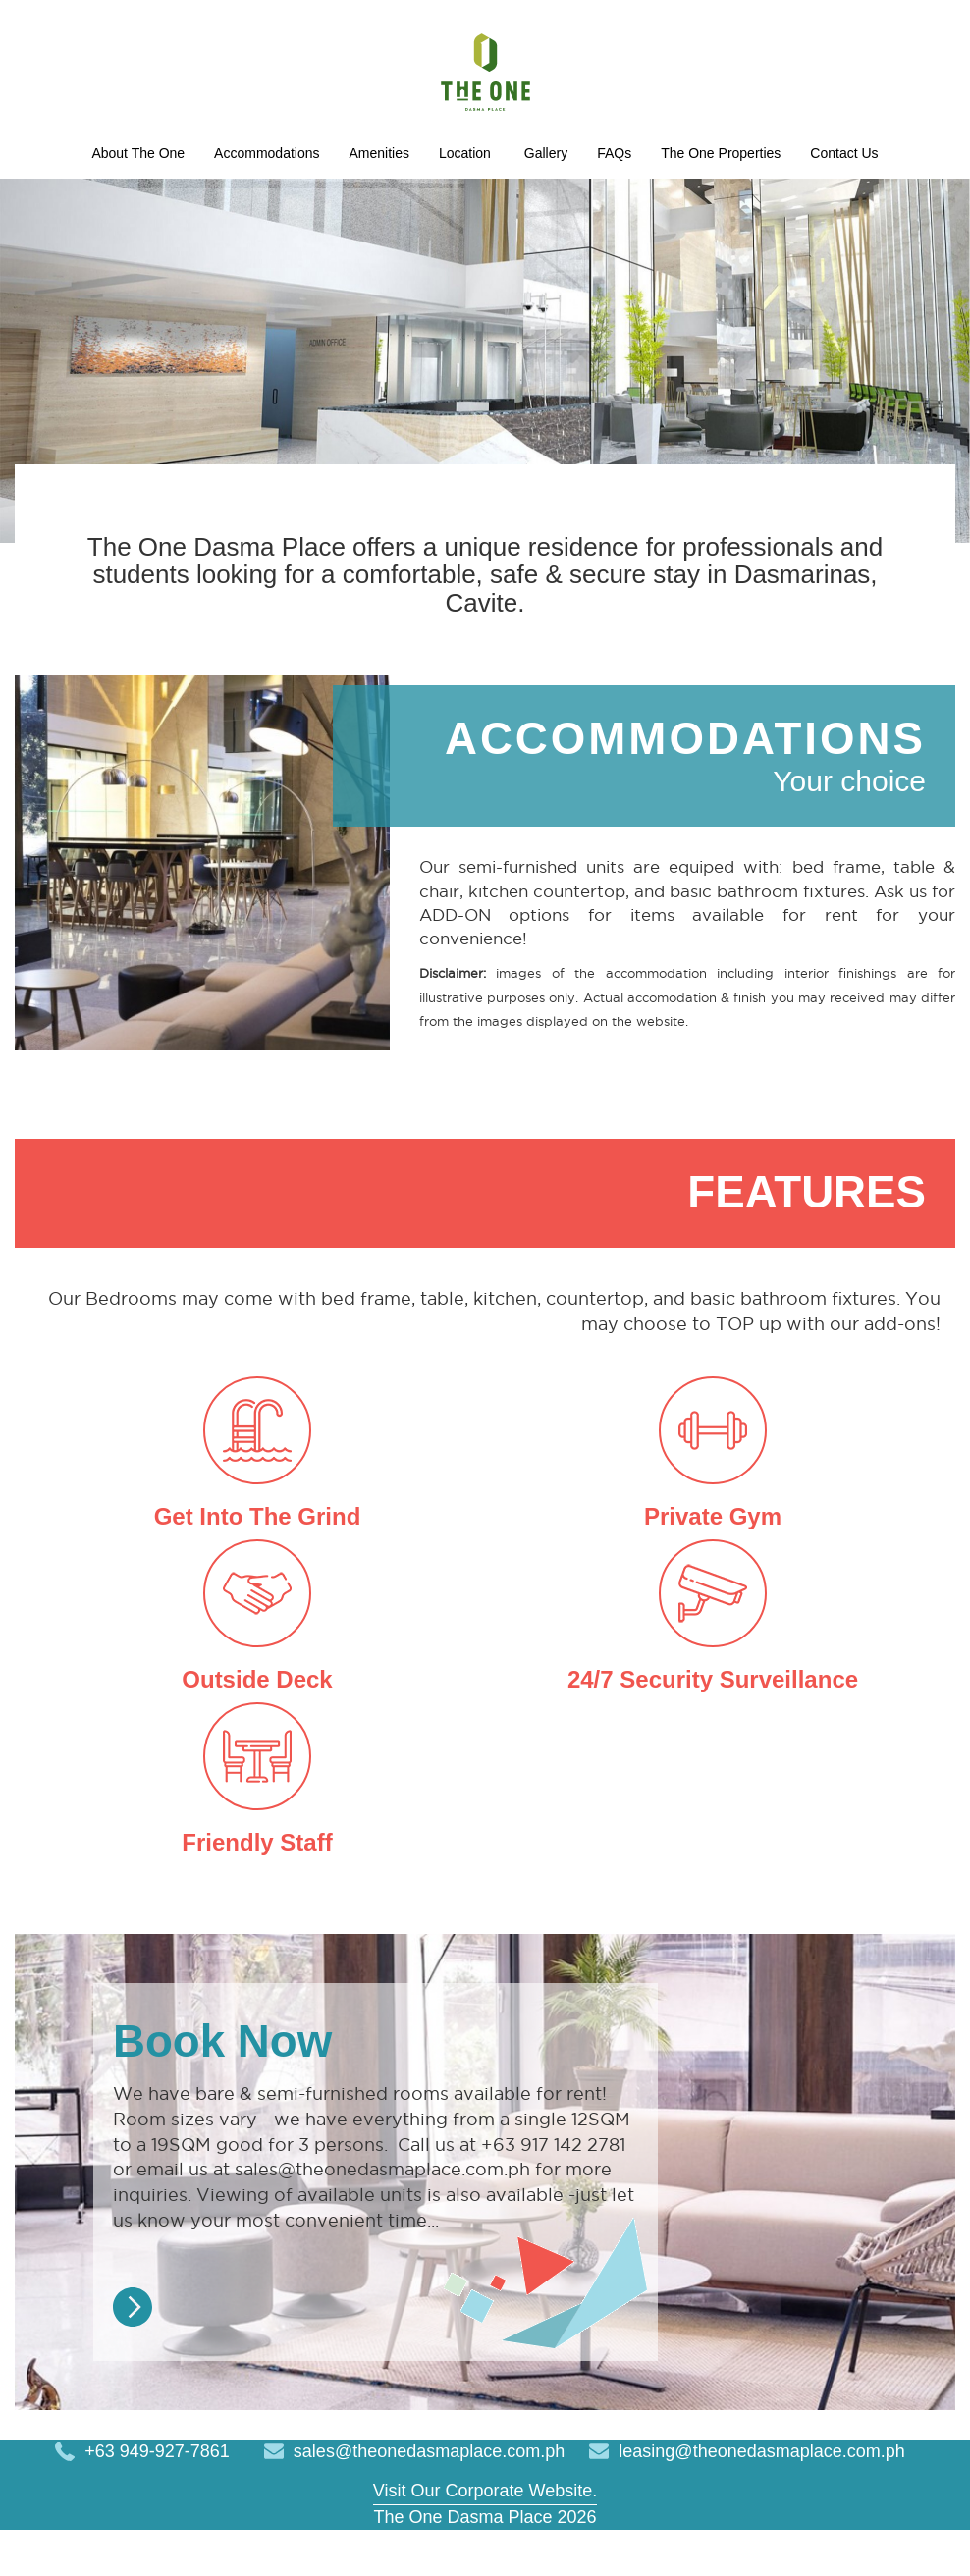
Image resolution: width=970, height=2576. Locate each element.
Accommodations (457, 155)
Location (695, 155)
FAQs (377, 195)
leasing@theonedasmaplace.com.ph (761, 2496)
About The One (301, 155)
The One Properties (506, 195)
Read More (132, 2352)
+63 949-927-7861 (157, 2496)
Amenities (593, 155)
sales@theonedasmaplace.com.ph (429, 2496)
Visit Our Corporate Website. (485, 2536)
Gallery (298, 195)
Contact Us (656, 195)
